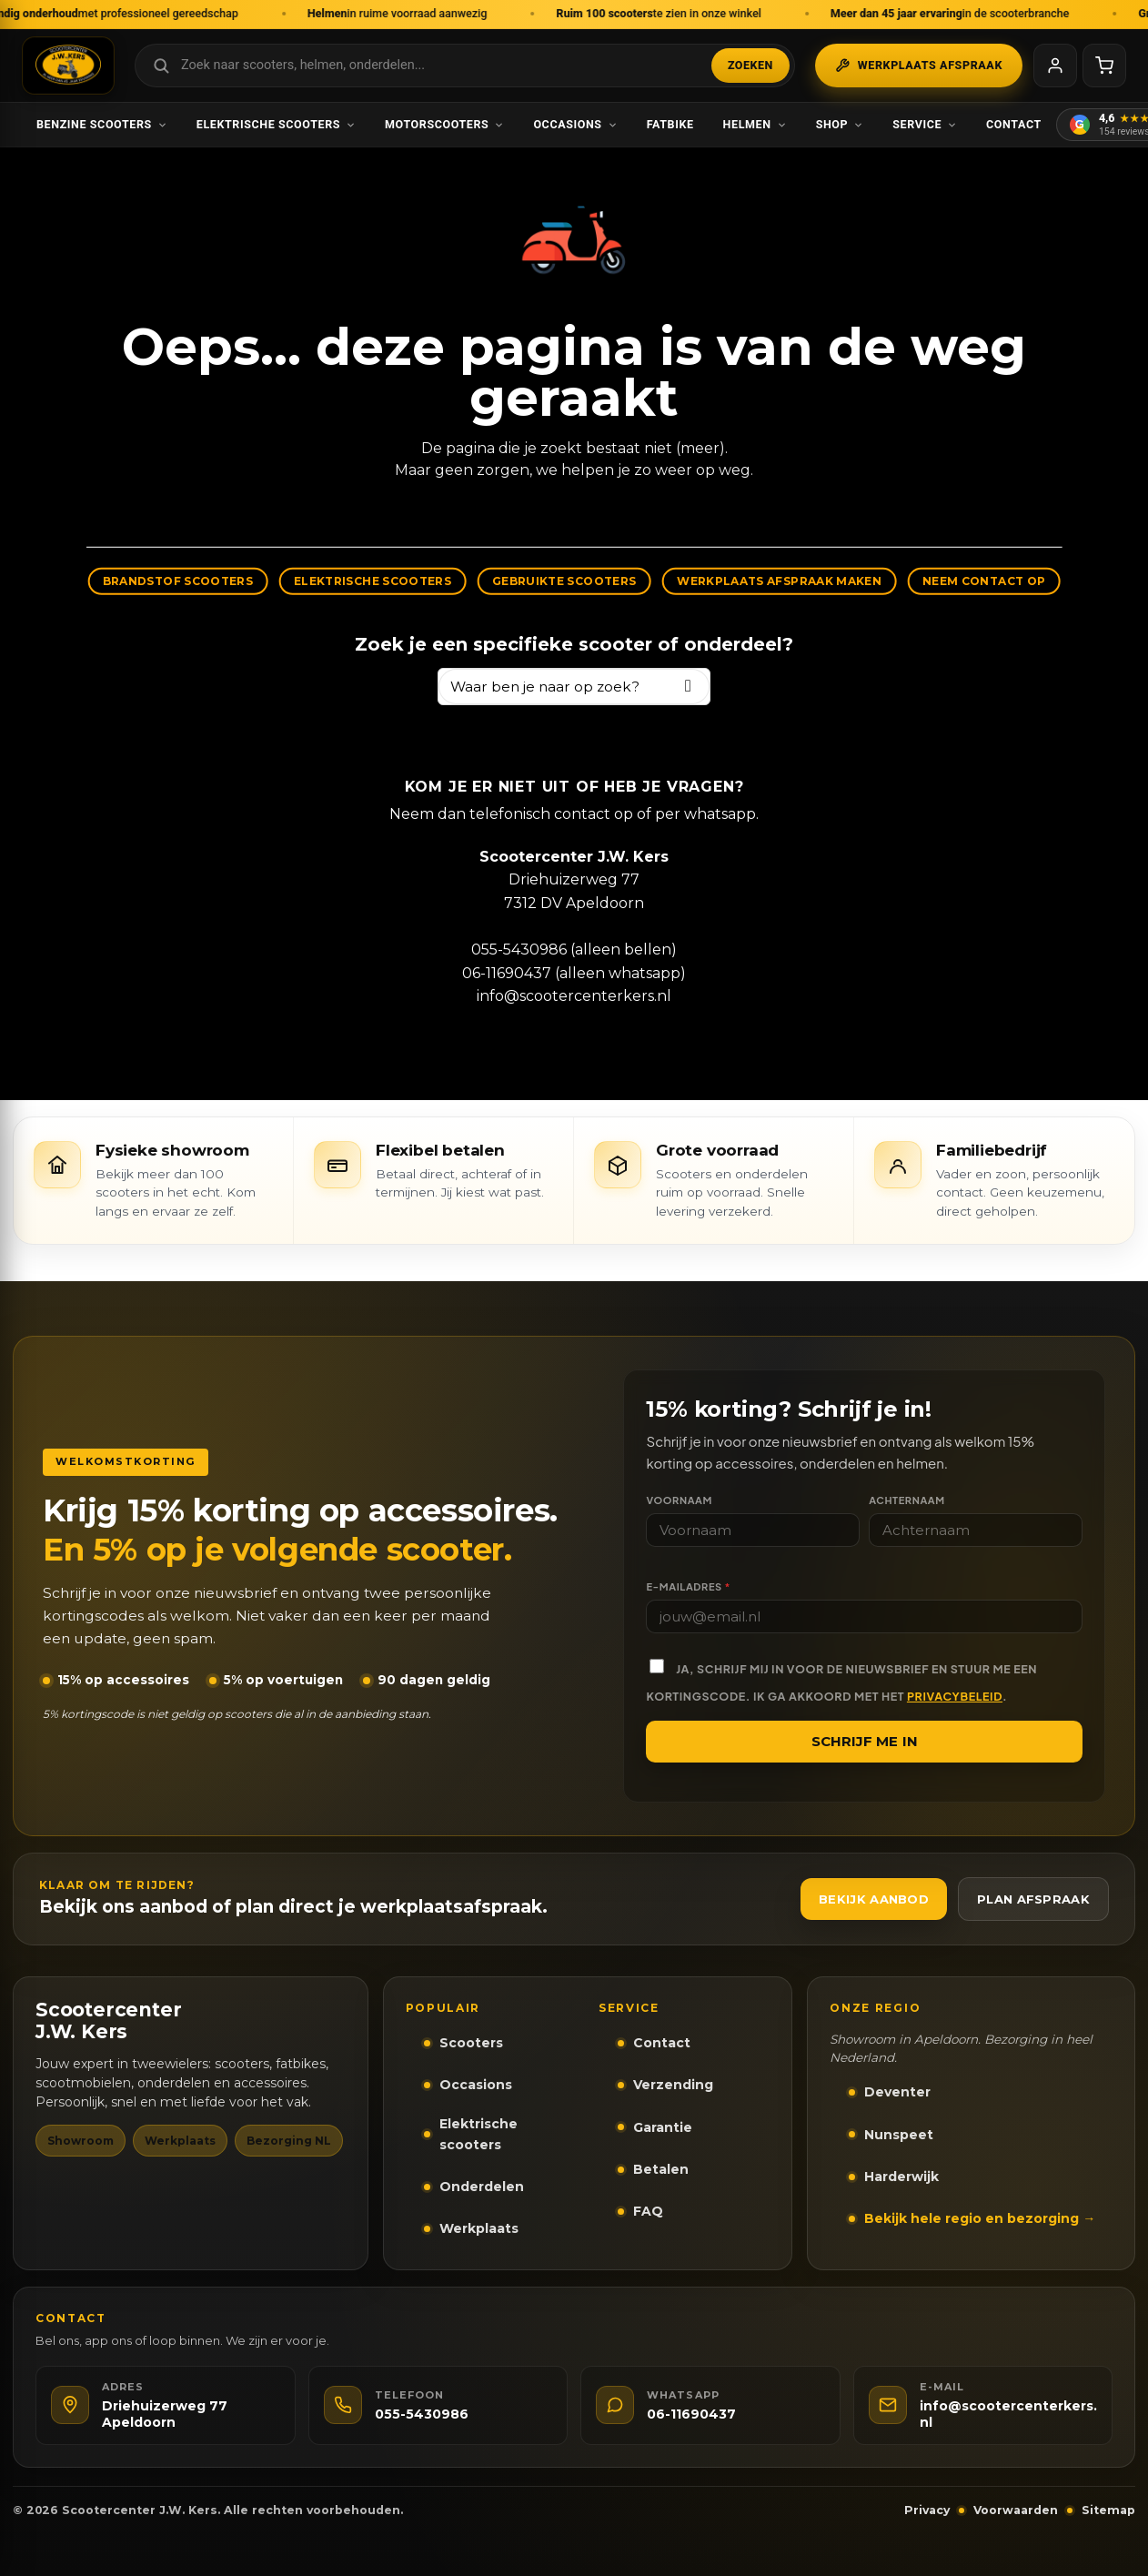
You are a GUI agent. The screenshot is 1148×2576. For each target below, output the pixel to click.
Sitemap (1108, 2510)
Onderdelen (481, 2186)
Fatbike (670, 124)
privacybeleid (954, 1696)
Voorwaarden (1015, 2510)
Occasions (575, 124)
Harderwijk (901, 2176)
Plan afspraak (1033, 1899)
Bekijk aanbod (874, 1899)
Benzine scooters (101, 124)
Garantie (662, 2127)
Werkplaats (479, 2228)
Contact (1014, 124)
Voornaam (678, 1500)
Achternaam (907, 1500)
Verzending (673, 2084)
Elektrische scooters (276, 124)
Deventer (897, 2092)
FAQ (648, 2211)
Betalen (661, 2169)
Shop (840, 124)
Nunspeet (898, 2134)
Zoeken (750, 65)
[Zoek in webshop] (465, 65)
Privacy (927, 2510)
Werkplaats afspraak (918, 65)
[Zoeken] (688, 686)
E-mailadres (688, 1586)
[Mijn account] (1055, 65)
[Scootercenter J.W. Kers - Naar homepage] (68, 65)
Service (924, 124)
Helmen (755, 124)
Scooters (471, 2043)
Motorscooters (444, 124)
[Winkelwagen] (1104, 65)
